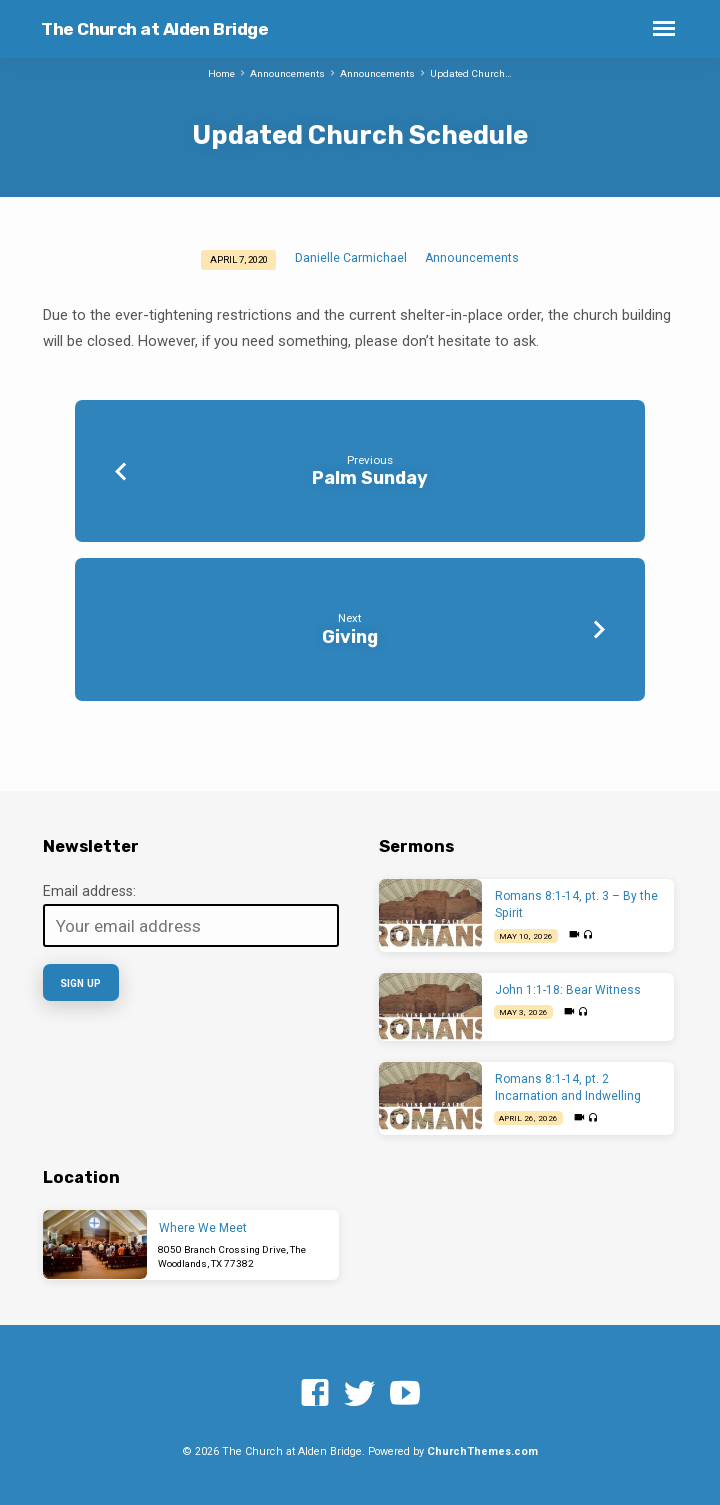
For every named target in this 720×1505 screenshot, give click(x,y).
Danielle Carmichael (351, 258)
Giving (350, 636)
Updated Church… (471, 73)
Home (221, 73)
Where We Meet (203, 1228)
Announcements (287, 73)
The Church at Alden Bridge (154, 29)
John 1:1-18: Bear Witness (568, 990)
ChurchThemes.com (482, 1451)
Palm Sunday (370, 477)
